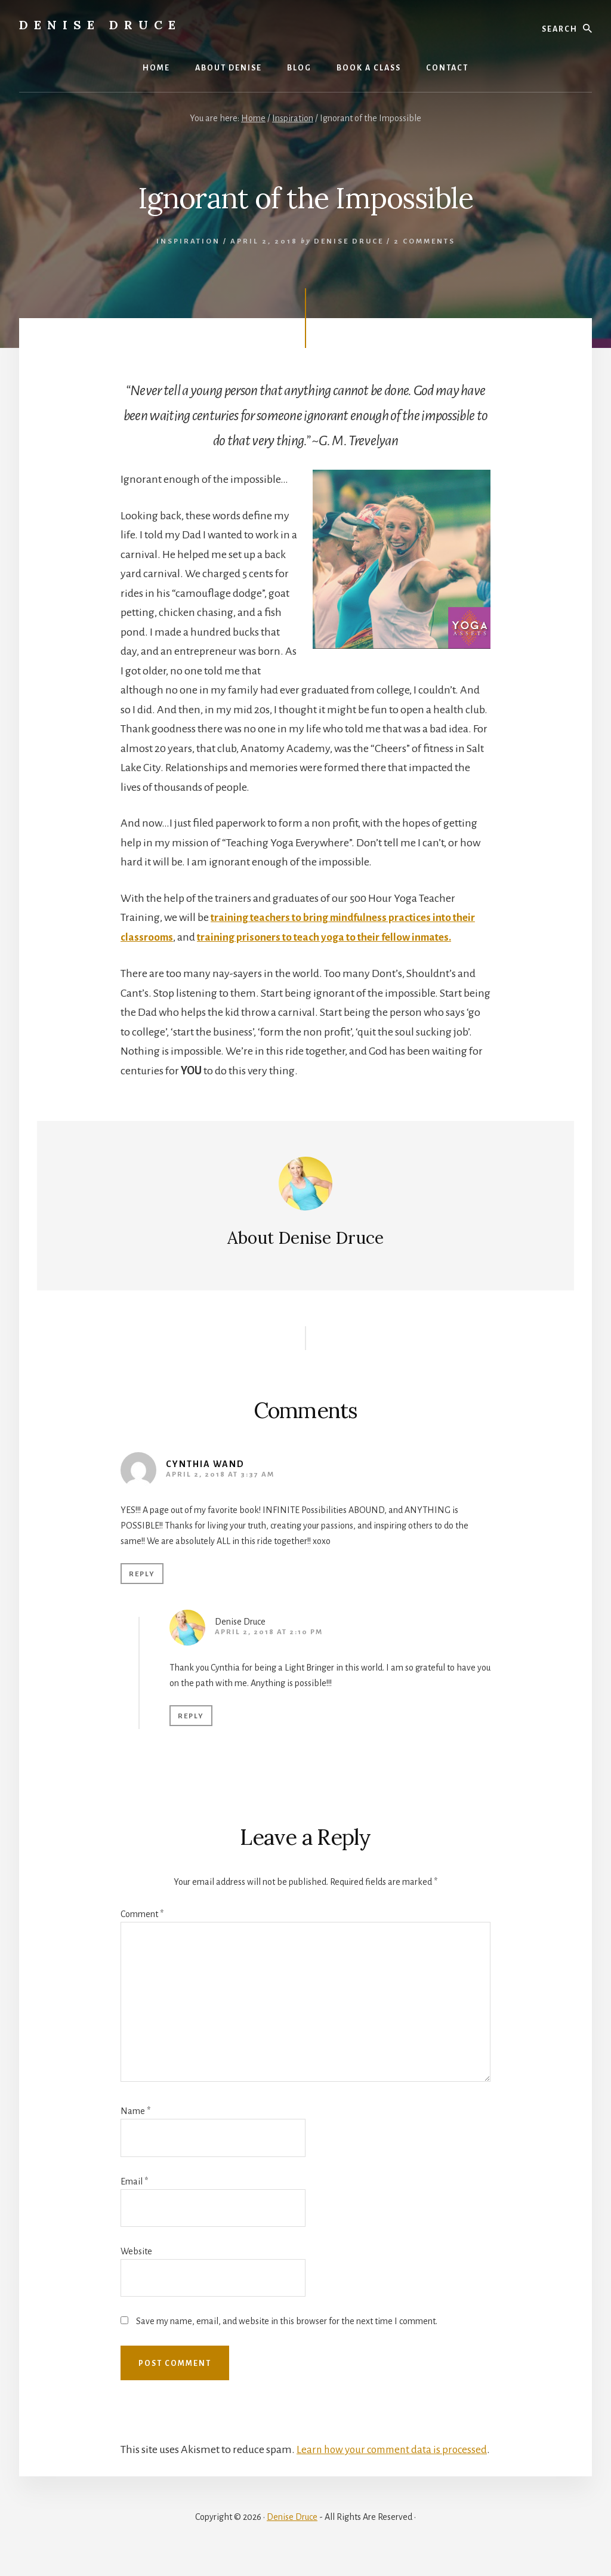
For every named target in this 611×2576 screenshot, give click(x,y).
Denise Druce (100, 24)
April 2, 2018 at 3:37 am (220, 1474)
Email (134, 2181)
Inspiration (188, 241)
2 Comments (424, 241)
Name (135, 2111)
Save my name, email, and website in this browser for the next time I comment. (286, 2320)
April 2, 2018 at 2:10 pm (269, 1632)
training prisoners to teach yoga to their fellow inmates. (329, 937)
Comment (142, 1914)
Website (136, 2250)
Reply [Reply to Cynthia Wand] (142, 1574)
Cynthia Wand (205, 1464)
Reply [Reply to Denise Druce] (191, 1716)
